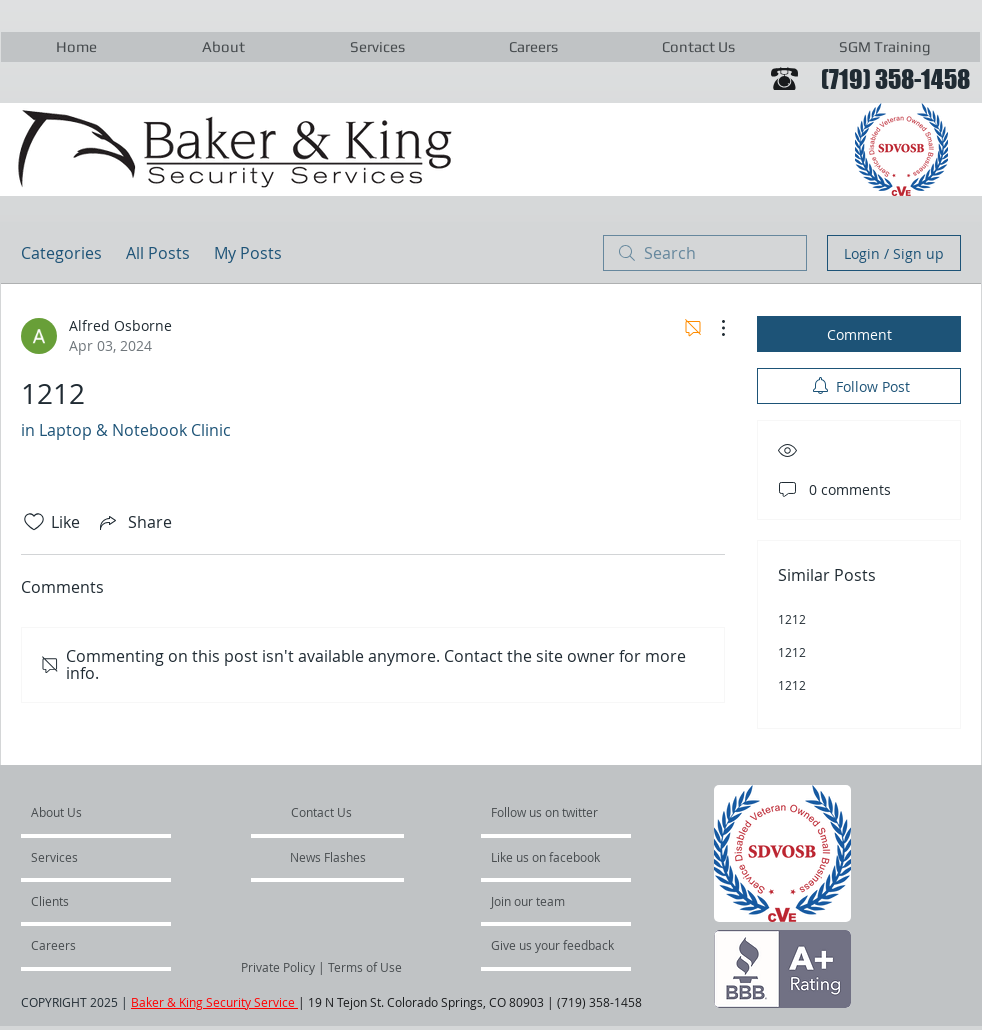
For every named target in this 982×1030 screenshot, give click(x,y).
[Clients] (85, 901)
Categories (61, 253)
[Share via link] (134, 522)
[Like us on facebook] (551, 857)
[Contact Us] (322, 812)
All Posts (158, 253)
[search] (705, 253)
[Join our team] (545, 901)
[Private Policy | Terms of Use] (321, 967)
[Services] (88, 857)
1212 (792, 619)
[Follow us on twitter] (546, 812)
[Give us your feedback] (563, 945)
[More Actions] (713, 328)
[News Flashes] (328, 857)
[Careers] (84, 945)
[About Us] (107, 812)
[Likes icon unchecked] (34, 522)
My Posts (248, 253)
